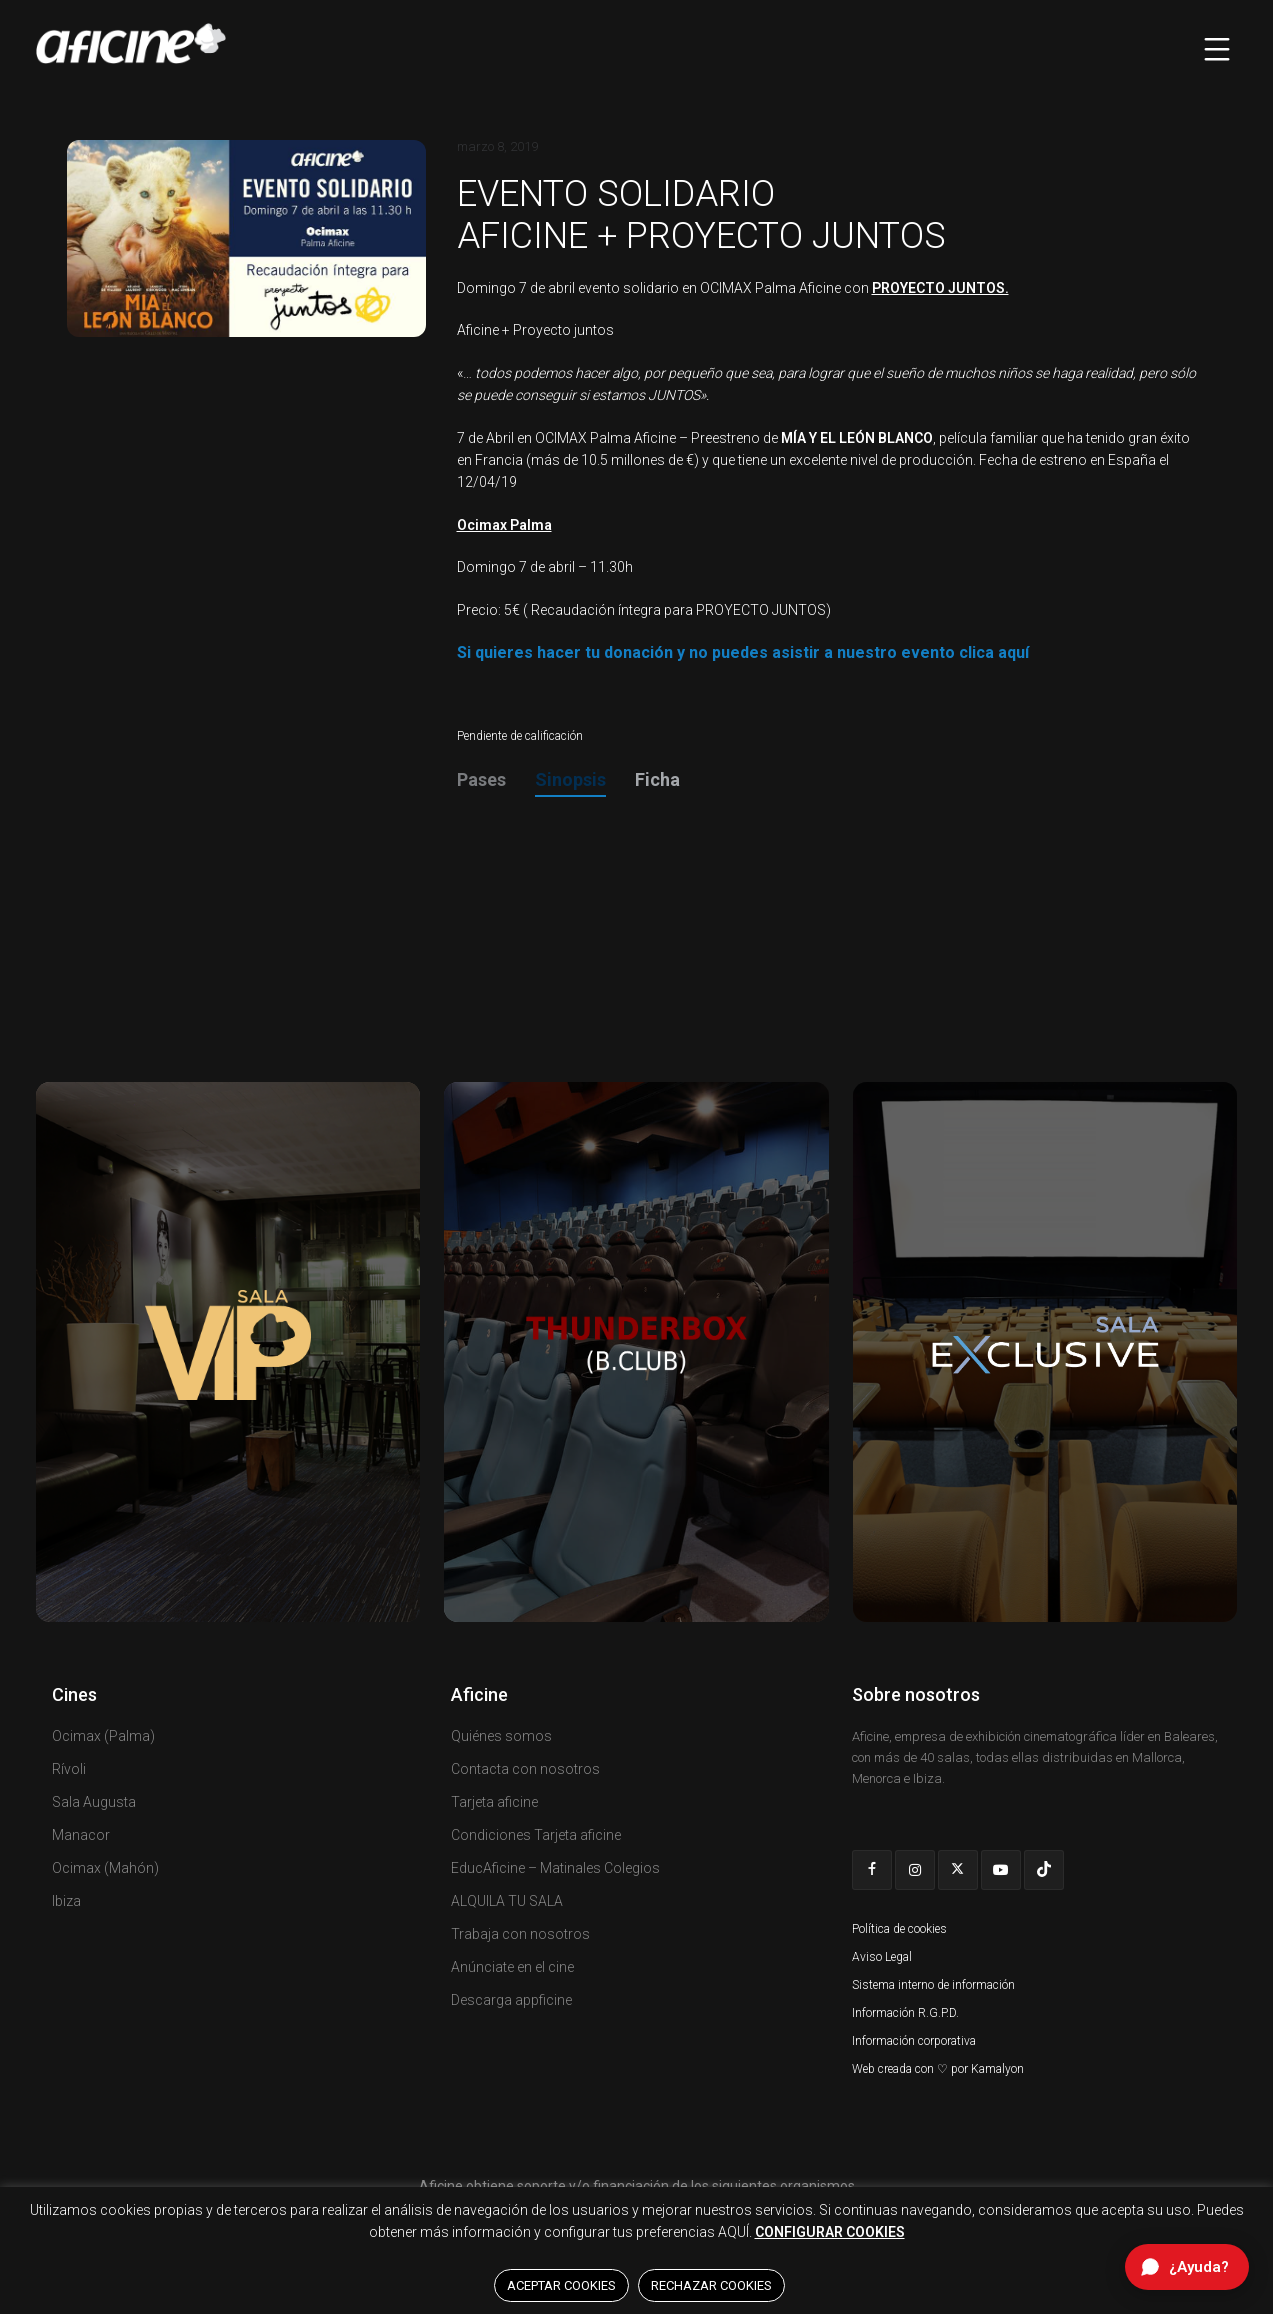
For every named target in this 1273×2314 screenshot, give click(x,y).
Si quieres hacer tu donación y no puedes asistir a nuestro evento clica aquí (743, 652)
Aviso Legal (882, 1957)
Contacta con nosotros (525, 1769)
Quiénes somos (501, 1736)
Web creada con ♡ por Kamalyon (938, 2069)
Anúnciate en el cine (512, 1967)
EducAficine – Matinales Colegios (555, 1868)
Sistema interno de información (933, 1985)
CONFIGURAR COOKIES (830, 2232)
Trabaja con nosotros (520, 1934)
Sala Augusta (94, 1802)
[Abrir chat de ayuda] (1187, 2267)
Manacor (81, 1835)
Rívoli (69, 1769)
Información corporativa (914, 2041)
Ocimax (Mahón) (105, 1868)
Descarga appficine (511, 2000)
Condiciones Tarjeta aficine (536, 1835)
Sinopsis (570, 779)
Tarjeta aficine (494, 1802)
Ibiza (66, 1901)
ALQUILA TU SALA (507, 1901)
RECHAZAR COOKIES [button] (711, 2285)
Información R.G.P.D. (905, 2013)
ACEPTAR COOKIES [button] (561, 2285)
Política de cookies (899, 1929)
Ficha (657, 779)
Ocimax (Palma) (103, 1736)
